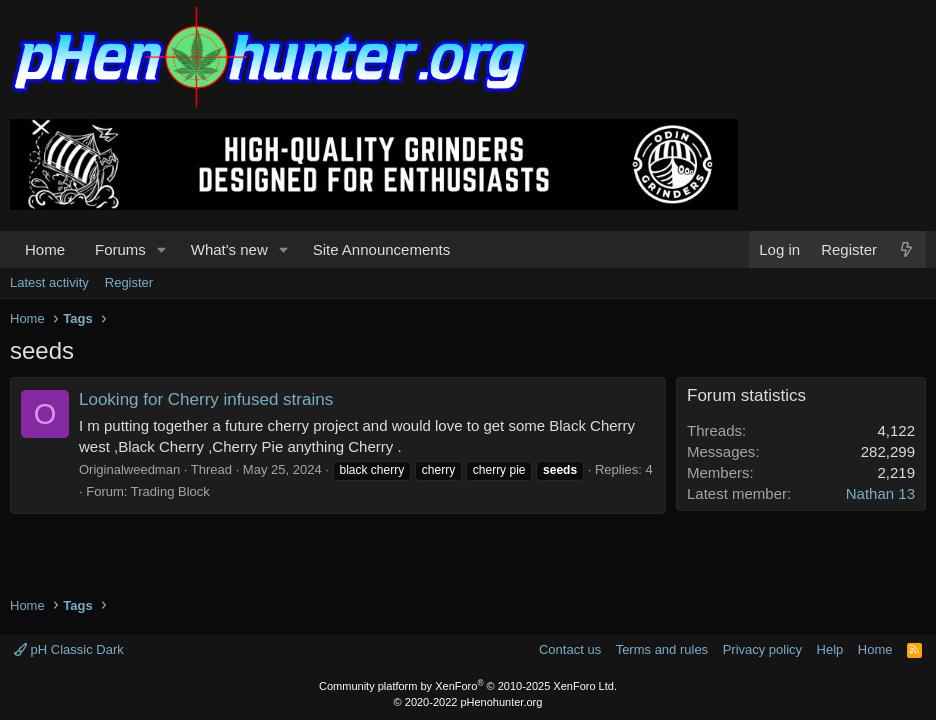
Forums (120, 249)
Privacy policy (762, 649)
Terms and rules (662, 649)
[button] (162, 249)
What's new (229, 249)
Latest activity (49, 282)
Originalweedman (129, 469)
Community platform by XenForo (468, 686)
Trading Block (170, 491)
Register (129, 282)
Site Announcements (382, 249)
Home (45, 249)
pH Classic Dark (69, 649)
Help (830, 649)
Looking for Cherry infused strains (206, 399)
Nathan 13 (880, 493)
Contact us (570, 649)
